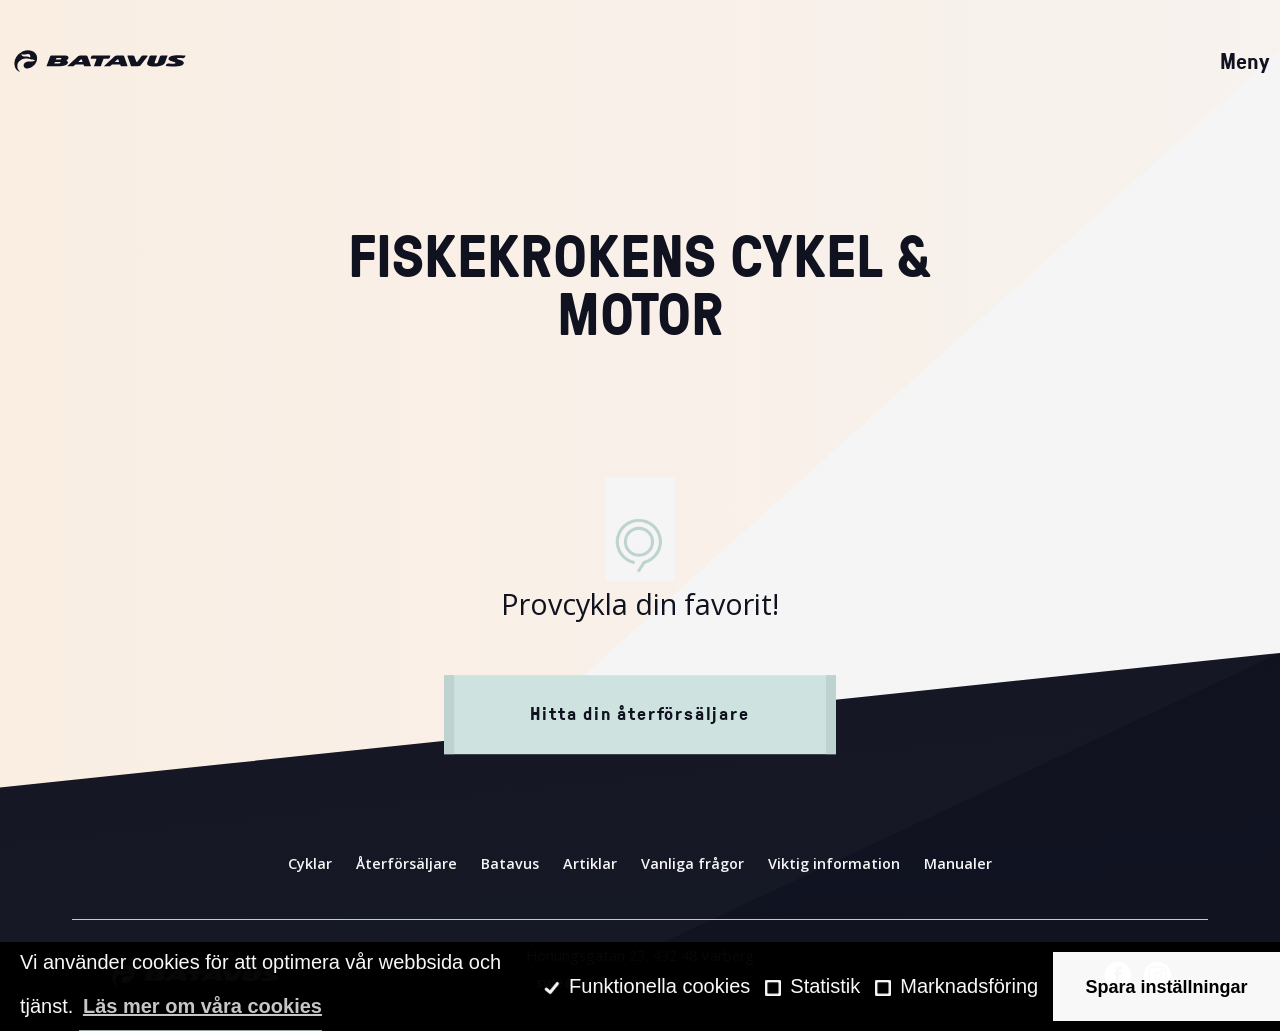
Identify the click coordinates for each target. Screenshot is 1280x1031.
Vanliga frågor (692, 863)
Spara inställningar (1167, 987)
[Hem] (100, 62)
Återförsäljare (406, 863)
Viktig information (834, 863)
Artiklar (590, 863)
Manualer (958, 863)
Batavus (510, 863)
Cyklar (310, 863)
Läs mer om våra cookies (202, 1006)
